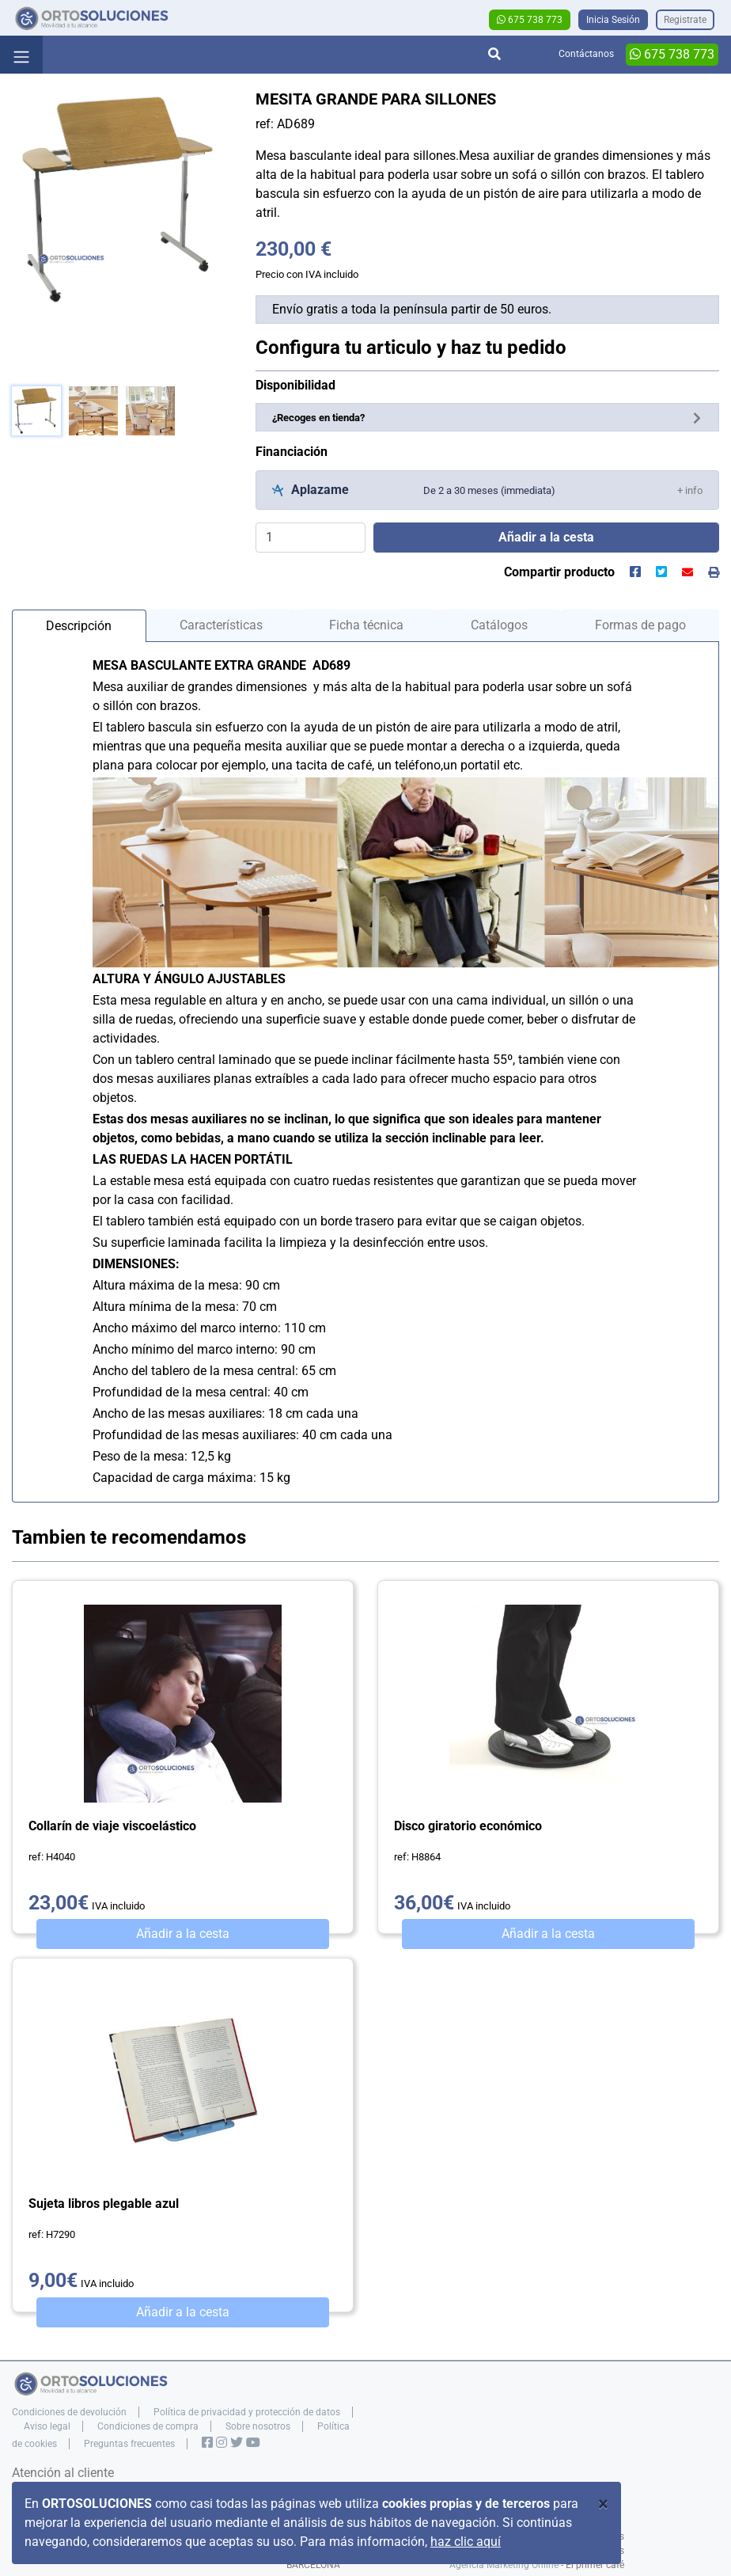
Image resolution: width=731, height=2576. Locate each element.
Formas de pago (640, 625)
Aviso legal (47, 2426)
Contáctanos (586, 53)
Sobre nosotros (257, 2426)
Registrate (685, 19)
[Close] (603, 2503)
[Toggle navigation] (21, 55)
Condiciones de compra (148, 2426)
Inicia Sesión (613, 19)
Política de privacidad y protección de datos (246, 2412)
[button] (690, 489)
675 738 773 (529, 19)
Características (221, 625)
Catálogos (499, 625)
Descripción (79, 625)
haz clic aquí (465, 2541)
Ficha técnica (366, 625)
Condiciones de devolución (69, 2412)
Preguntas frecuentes (129, 2443)
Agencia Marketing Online (504, 2564)
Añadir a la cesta (182, 1933)
